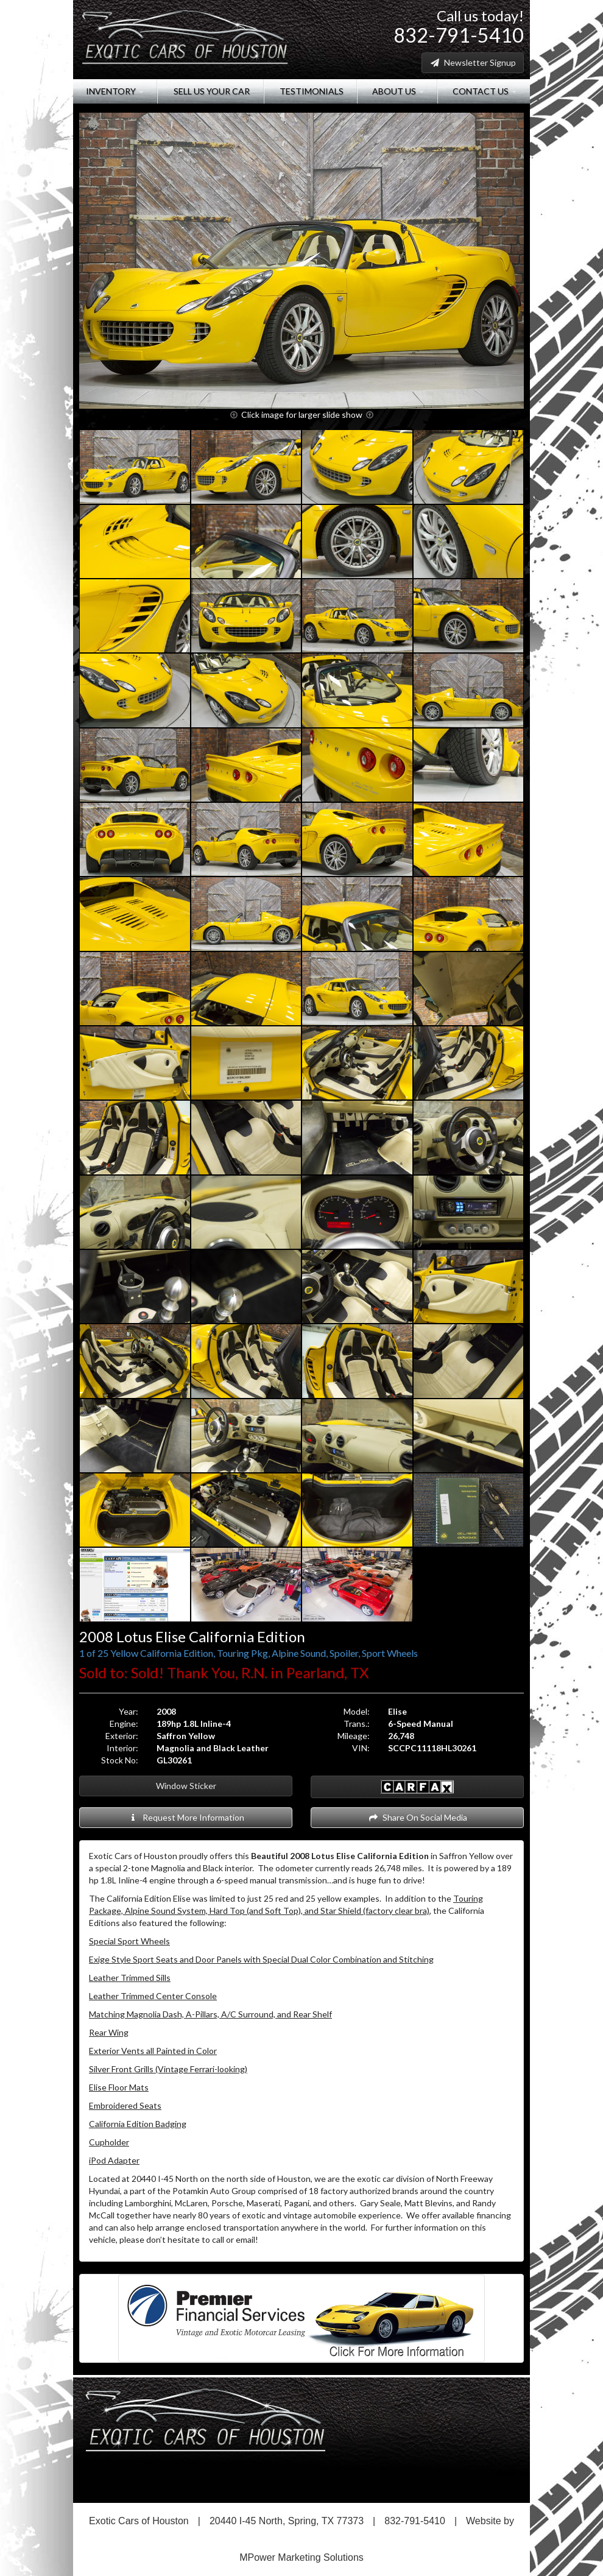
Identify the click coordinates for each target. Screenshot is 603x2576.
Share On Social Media (417, 1817)
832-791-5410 (458, 35)
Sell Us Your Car (211, 91)
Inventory (115, 91)
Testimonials (311, 91)
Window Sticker (186, 1785)
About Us (397, 91)
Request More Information (186, 1817)
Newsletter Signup (472, 62)
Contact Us (484, 91)
